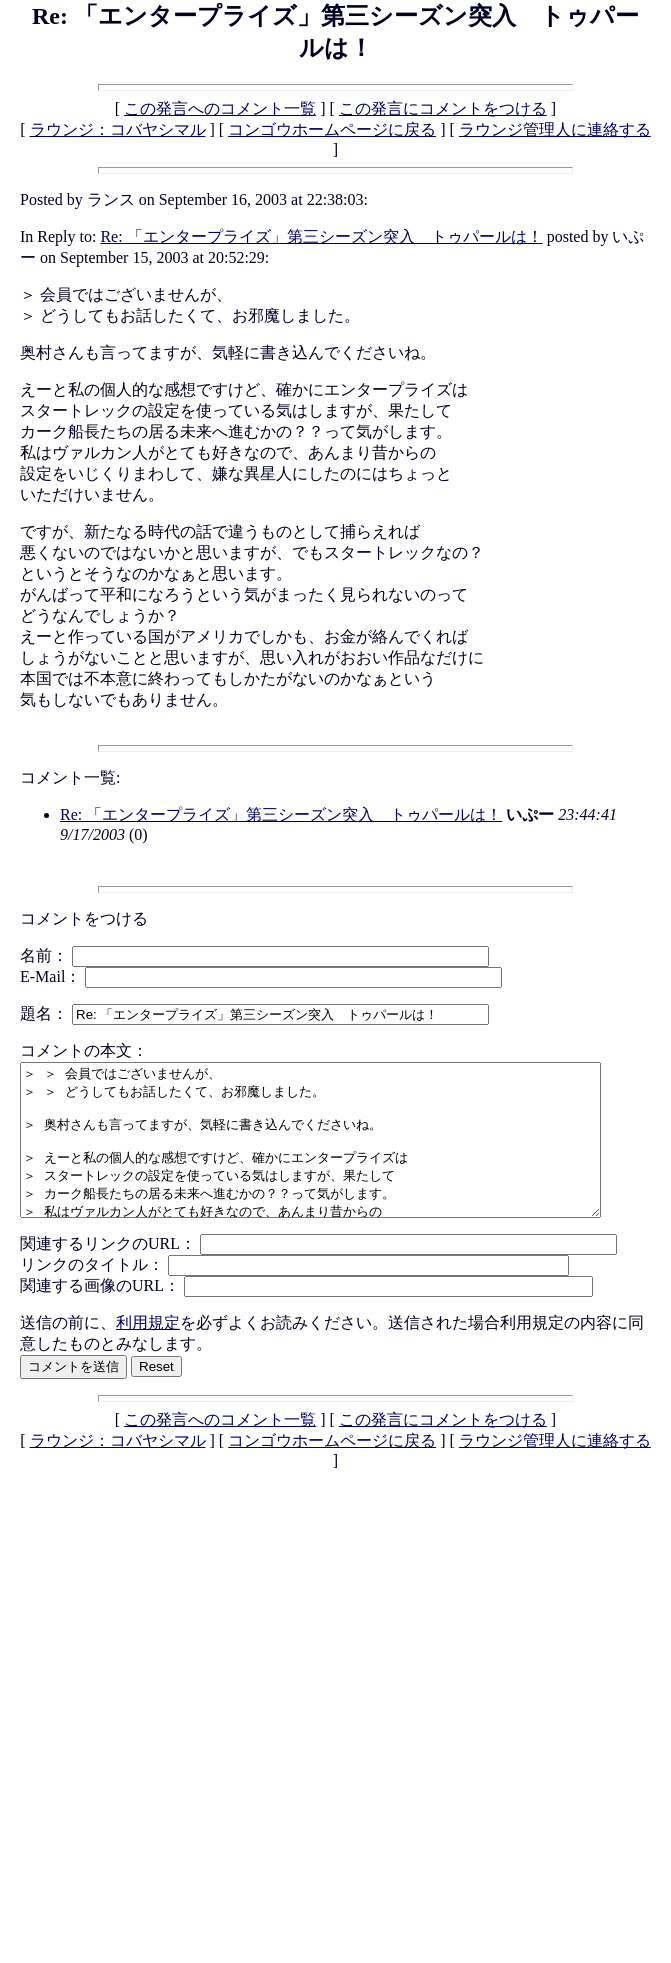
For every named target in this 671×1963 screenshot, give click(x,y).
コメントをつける (84, 918)
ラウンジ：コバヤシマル (118, 129)
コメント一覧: (70, 777)
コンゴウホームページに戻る (332, 129)
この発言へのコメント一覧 (220, 108)
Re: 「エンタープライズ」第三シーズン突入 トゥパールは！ (321, 236)
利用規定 (148, 1352)
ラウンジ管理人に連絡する (555, 129)
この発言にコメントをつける (443, 108)
